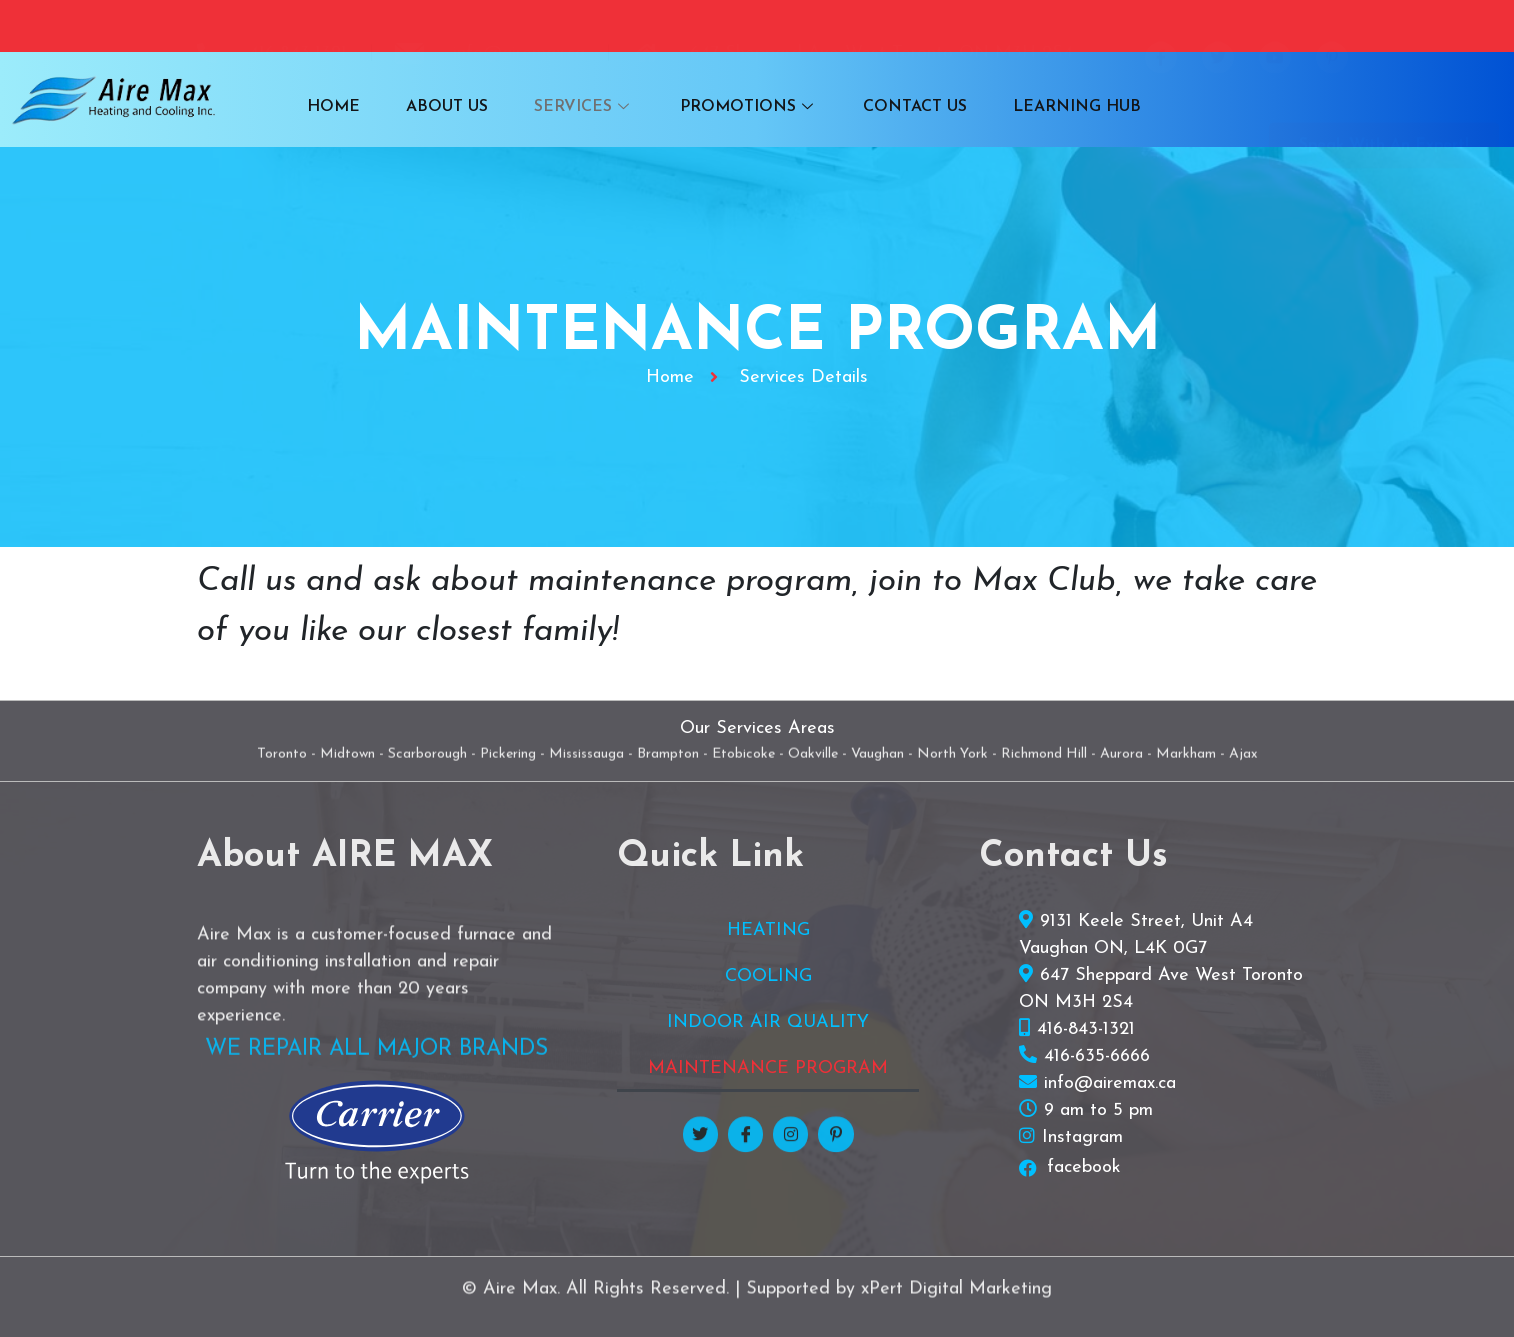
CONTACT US (907, 107)
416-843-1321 (1086, 1029)
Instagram (1082, 1137)
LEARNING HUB (1063, 107)
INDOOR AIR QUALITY (768, 1022)
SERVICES (587, 107)
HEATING (768, 930)
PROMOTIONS (746, 107)
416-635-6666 (1097, 1056)
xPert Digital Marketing (956, 1306)
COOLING (768, 976)
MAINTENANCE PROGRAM (768, 1068)
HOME (348, 107)
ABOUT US (456, 107)
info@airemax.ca (1110, 1083)
